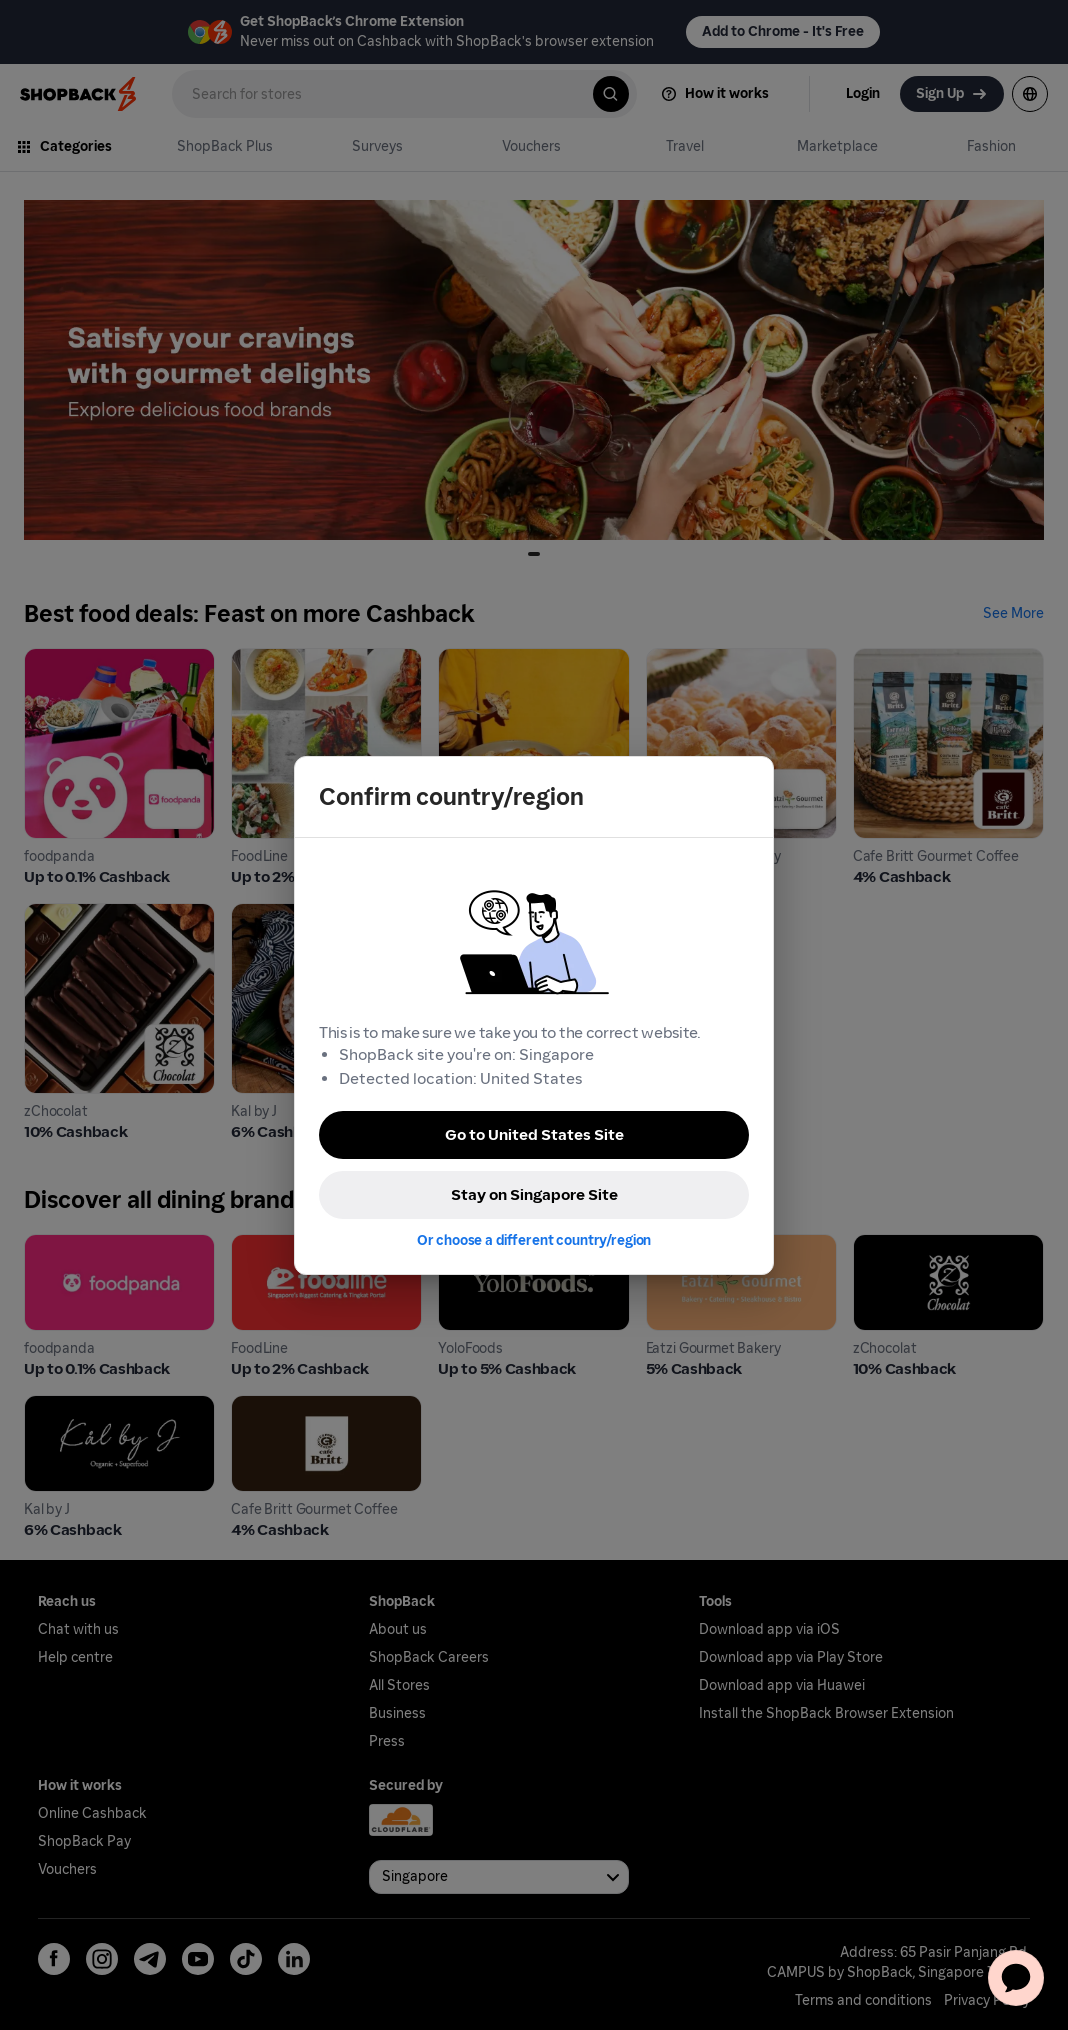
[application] (1016, 1978)
